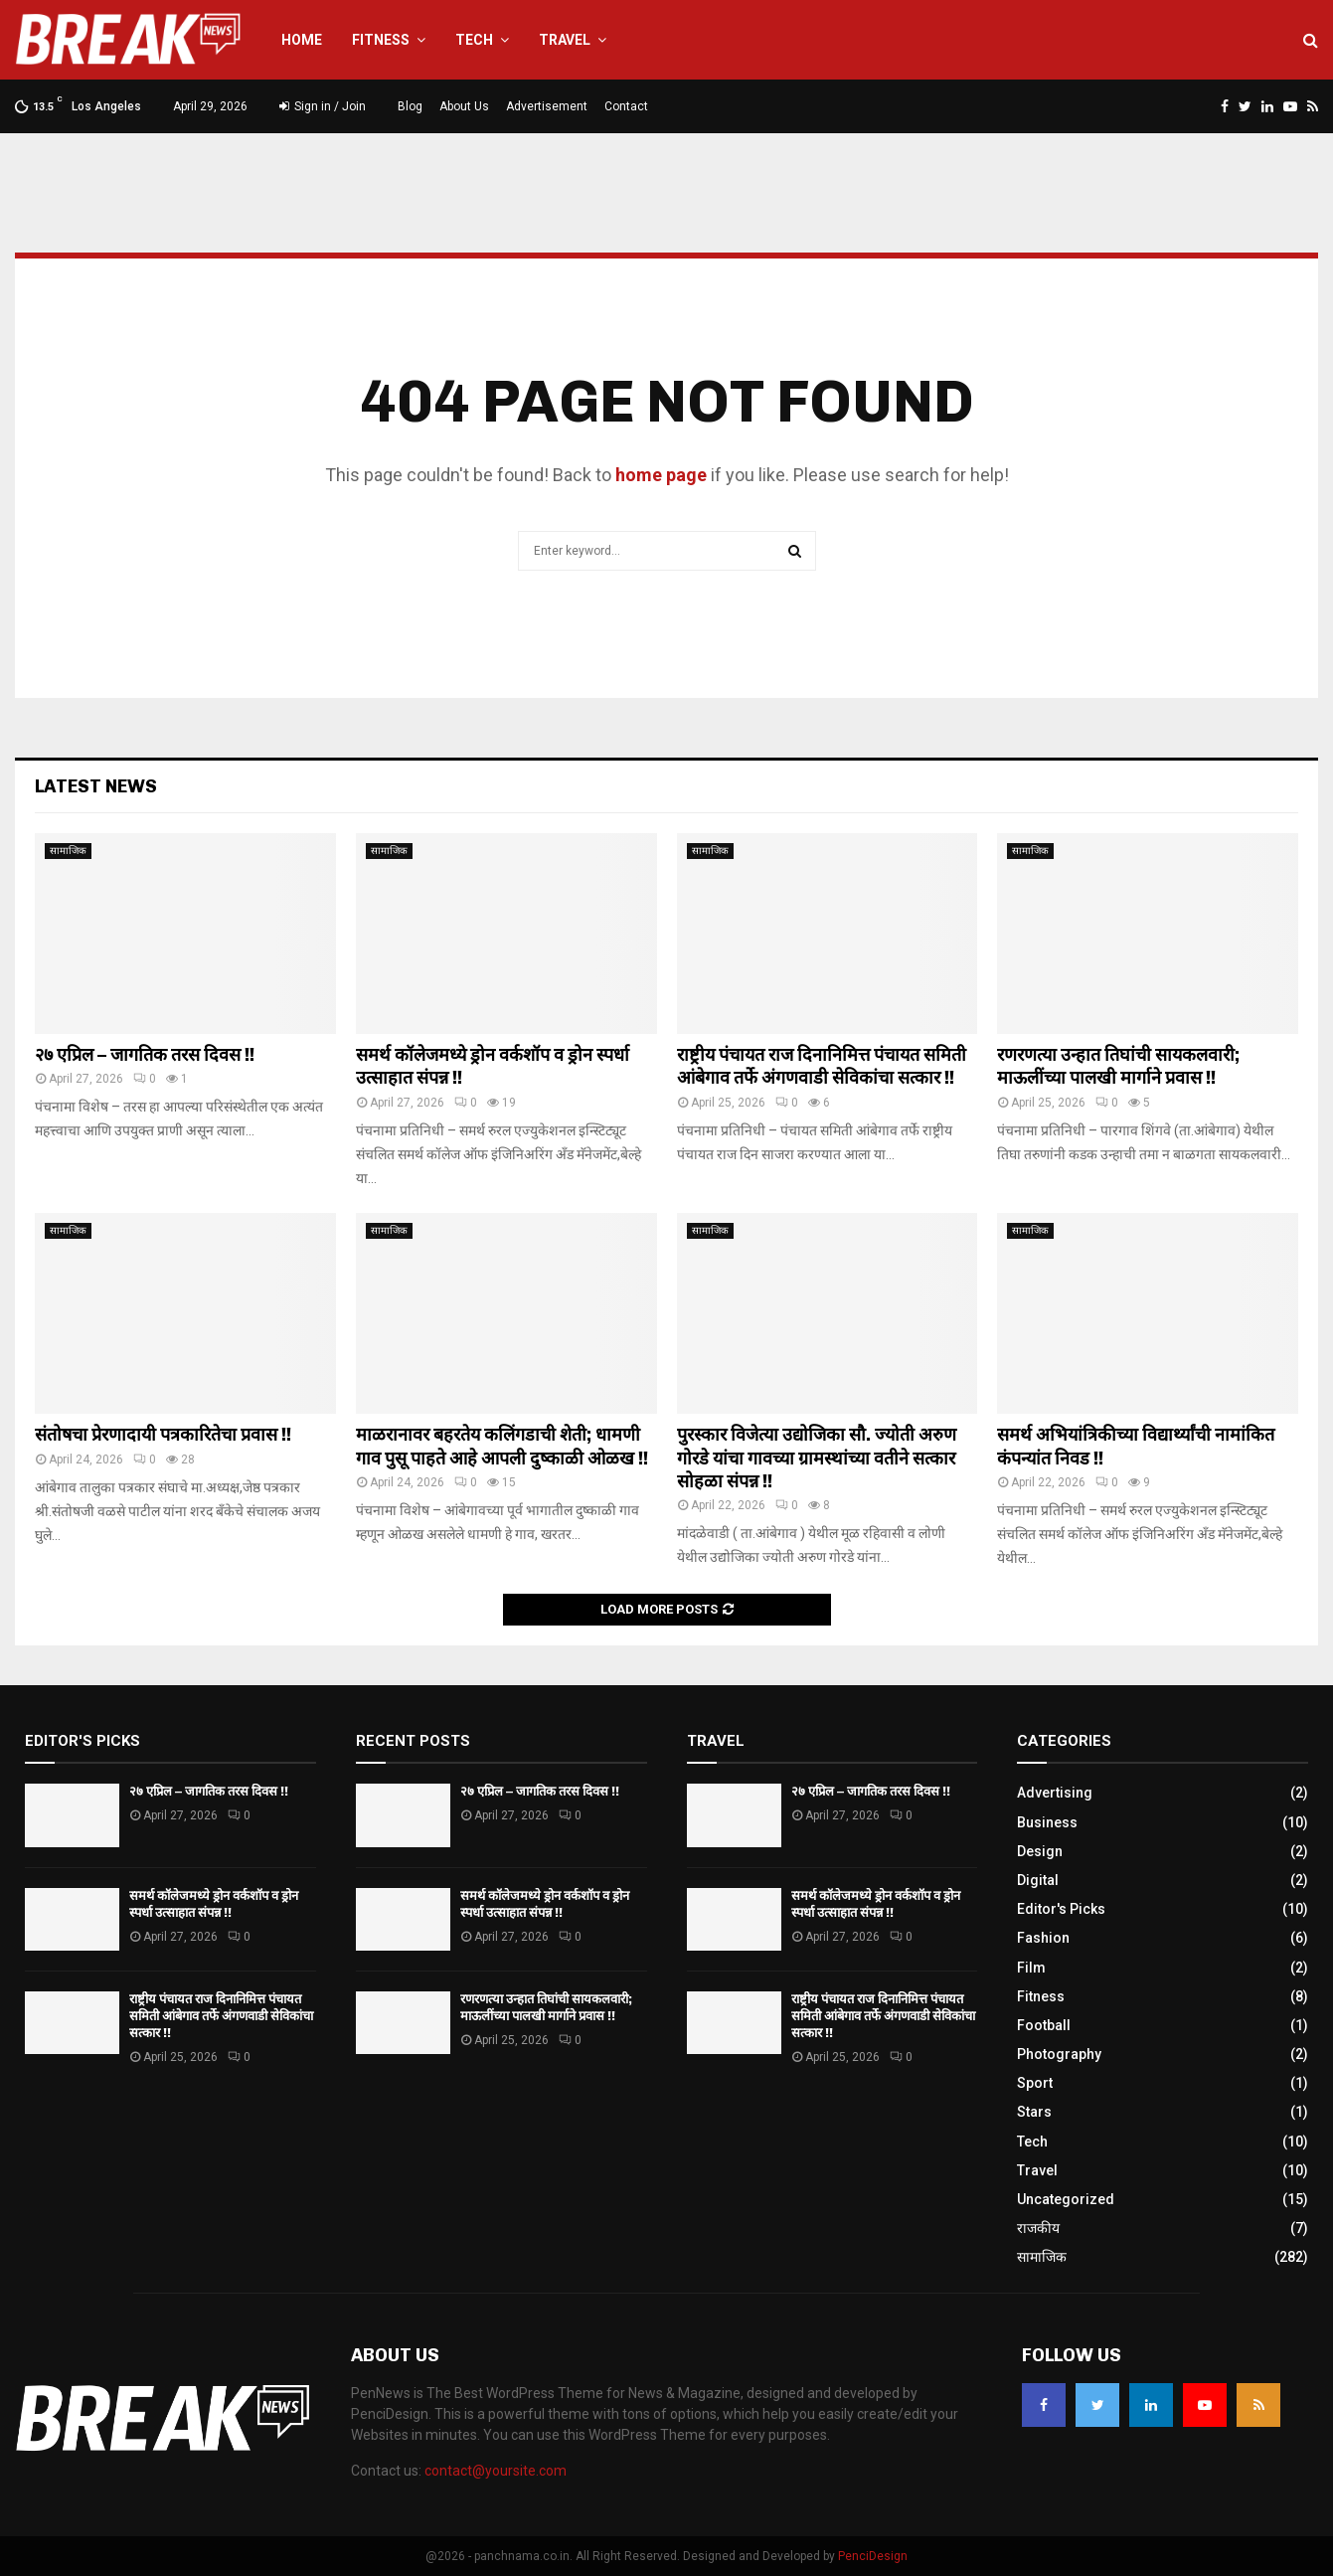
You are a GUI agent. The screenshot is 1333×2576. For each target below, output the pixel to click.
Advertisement (546, 106)
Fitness (381, 40)
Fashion (1043, 1938)
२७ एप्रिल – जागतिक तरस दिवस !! (144, 1055)
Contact (626, 106)
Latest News (96, 786)
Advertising (1054, 1793)
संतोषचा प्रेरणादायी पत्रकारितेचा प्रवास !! (163, 1435)
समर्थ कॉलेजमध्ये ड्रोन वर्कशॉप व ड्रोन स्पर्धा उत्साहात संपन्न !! (213, 1904)
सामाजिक (68, 850)
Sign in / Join (322, 106)
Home (301, 40)
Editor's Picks (1061, 1909)
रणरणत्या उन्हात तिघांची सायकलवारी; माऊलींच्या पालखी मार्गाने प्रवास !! (1118, 1066)
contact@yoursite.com (495, 2471)
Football (1044, 2025)
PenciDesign (873, 2556)
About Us (464, 106)
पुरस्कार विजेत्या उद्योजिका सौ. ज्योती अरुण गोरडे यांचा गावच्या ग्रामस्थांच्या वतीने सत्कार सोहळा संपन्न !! (816, 1458)
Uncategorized (1065, 2199)
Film (1031, 1967)
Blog (410, 106)
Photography (1059, 2054)
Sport (1035, 2083)
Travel (564, 40)
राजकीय (1038, 2228)
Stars (1034, 2112)
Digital (1038, 1880)
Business (1047, 1822)
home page (661, 474)
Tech (474, 40)
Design (1040, 1851)
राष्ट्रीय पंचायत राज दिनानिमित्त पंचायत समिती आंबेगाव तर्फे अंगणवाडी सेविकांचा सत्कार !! (821, 1066)
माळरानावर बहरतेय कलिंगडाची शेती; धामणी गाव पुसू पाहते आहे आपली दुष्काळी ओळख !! (502, 1446)
